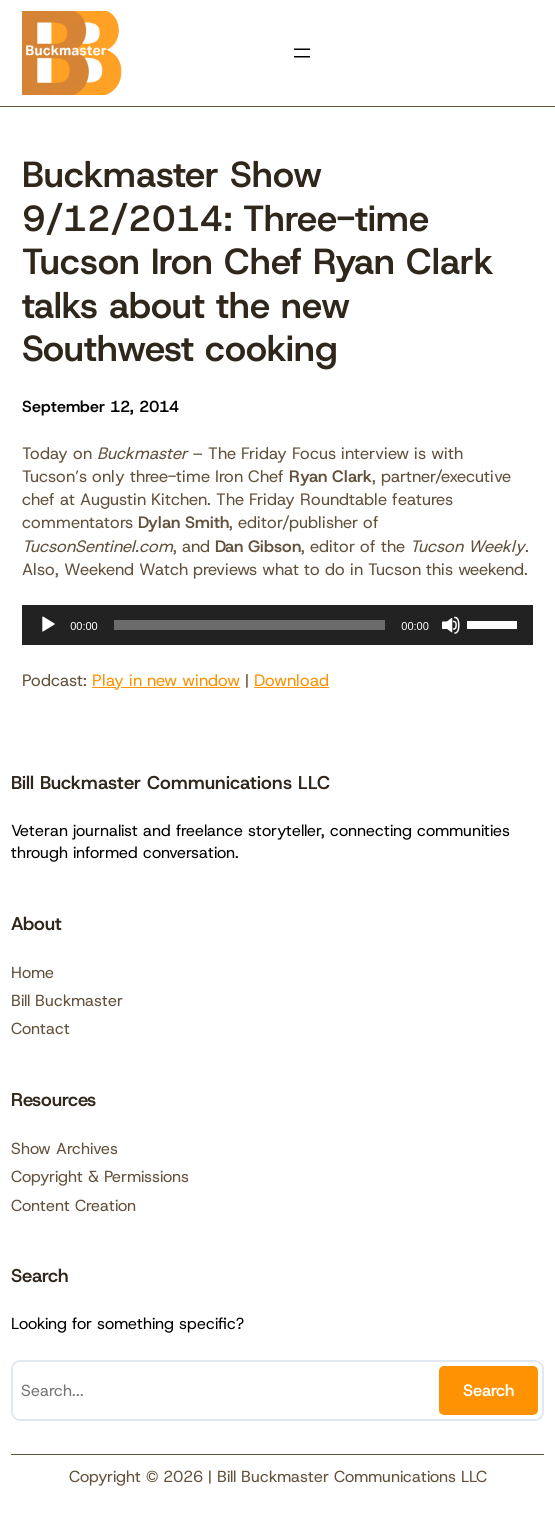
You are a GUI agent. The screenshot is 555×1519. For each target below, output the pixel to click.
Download (291, 680)
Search (488, 1390)
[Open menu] (302, 53)
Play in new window (166, 680)
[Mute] (451, 625)
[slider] (250, 625)
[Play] (48, 625)
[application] (277, 625)
